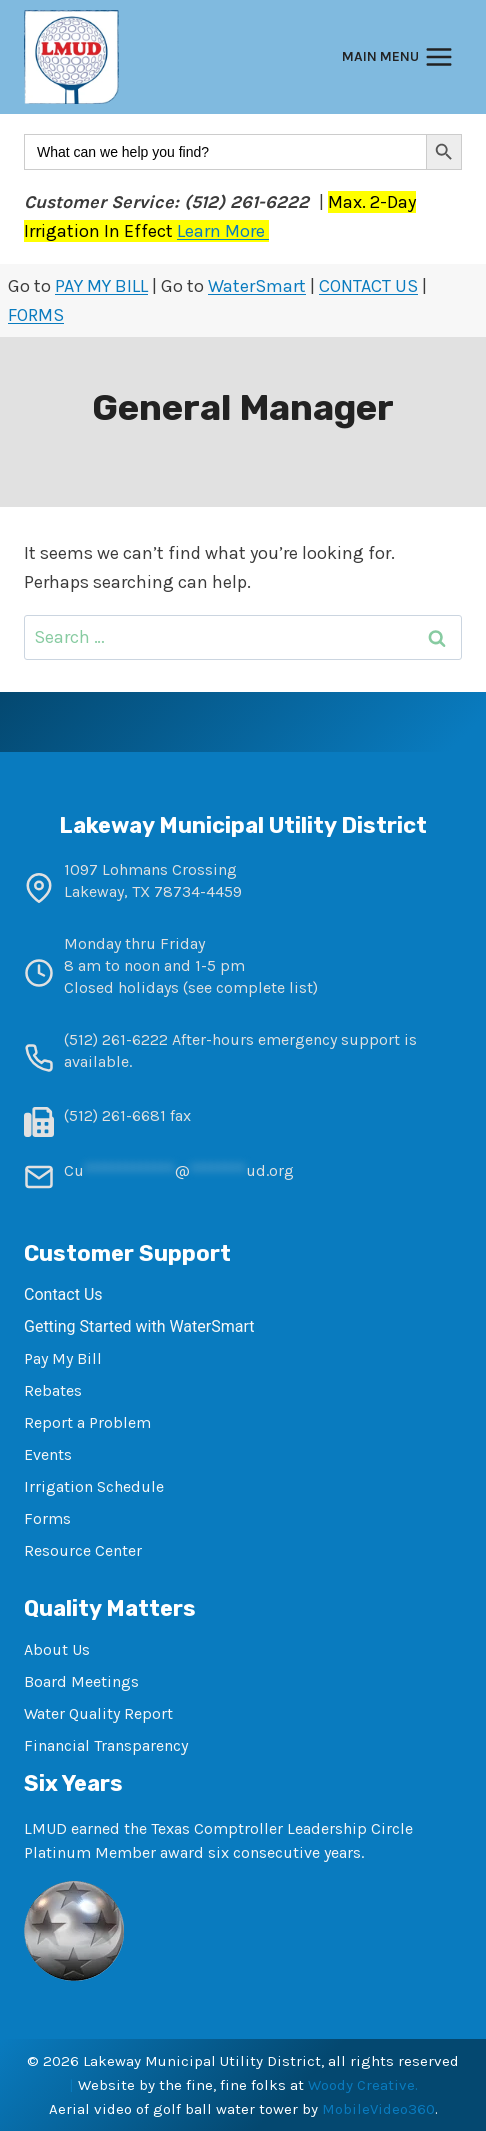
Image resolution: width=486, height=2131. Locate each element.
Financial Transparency (106, 1745)
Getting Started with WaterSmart (139, 1326)
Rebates (53, 1390)
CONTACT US (368, 286)
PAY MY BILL (101, 286)
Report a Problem (87, 1422)
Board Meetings (81, 1681)
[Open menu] (397, 57)
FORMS (36, 315)
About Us (57, 1649)
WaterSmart (257, 286)
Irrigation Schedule (94, 1486)
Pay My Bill (63, 1358)
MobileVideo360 (378, 2109)
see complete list (250, 987)
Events (48, 1454)
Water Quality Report (98, 1713)
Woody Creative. (363, 2085)
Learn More (223, 231)
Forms (47, 1518)
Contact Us (63, 1294)
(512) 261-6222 (116, 1039)
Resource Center (83, 1550)
